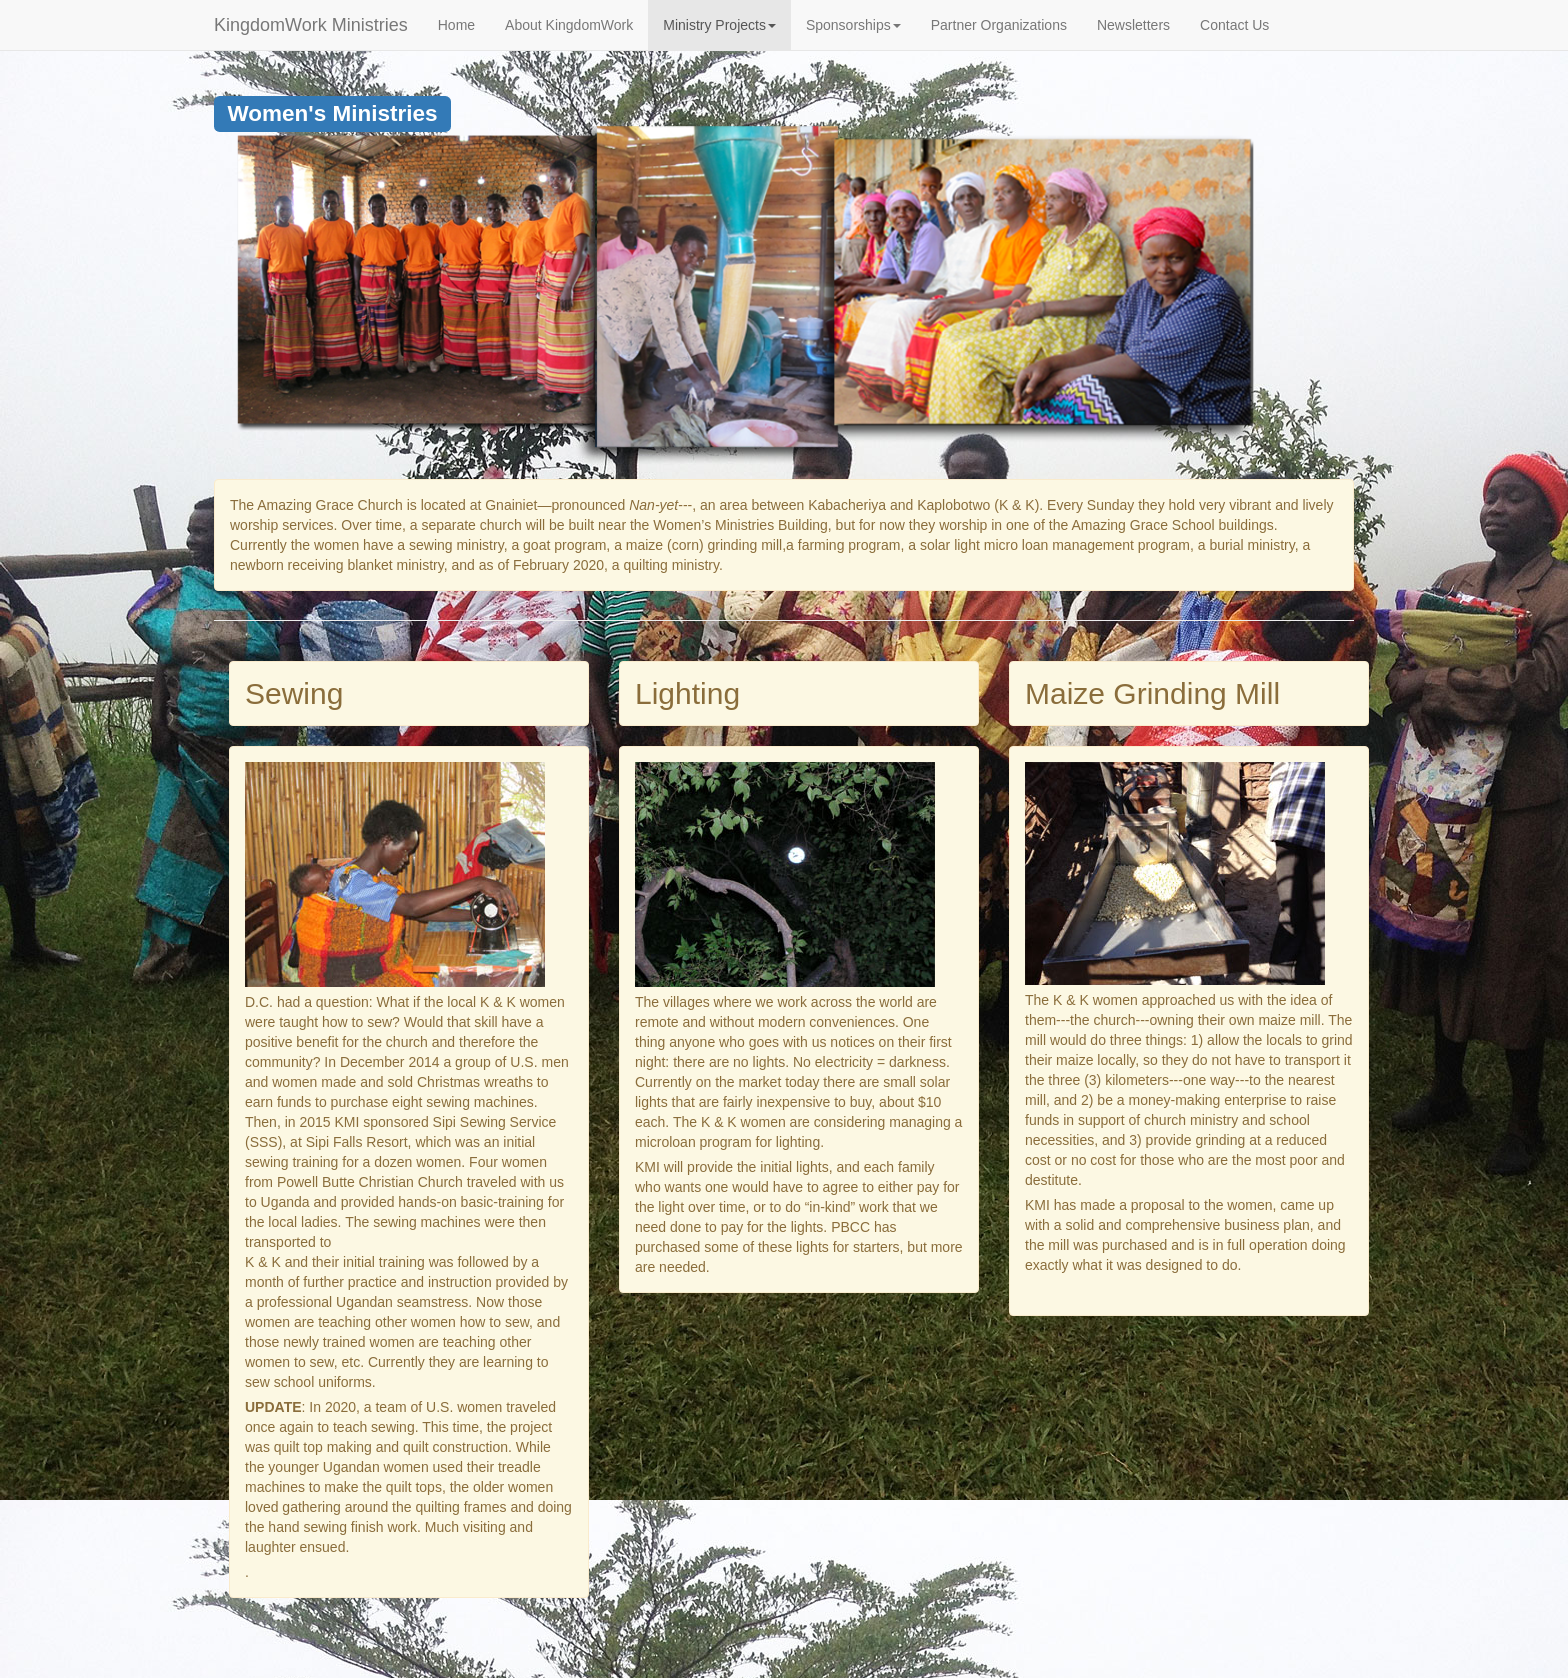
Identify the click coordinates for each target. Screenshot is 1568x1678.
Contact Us (1234, 25)
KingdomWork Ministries (311, 25)
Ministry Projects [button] (719, 25)
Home (456, 25)
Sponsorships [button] (853, 25)
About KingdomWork (569, 25)
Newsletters (1133, 25)
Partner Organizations (999, 25)
